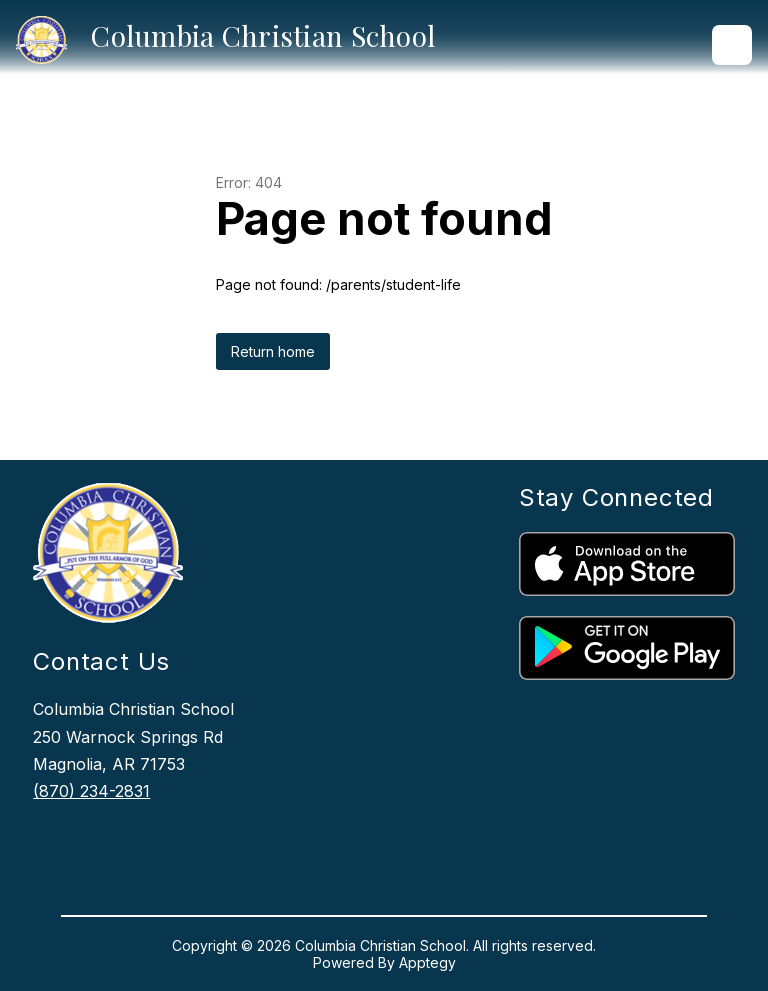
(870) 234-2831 (91, 791)
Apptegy (427, 962)
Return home (273, 351)
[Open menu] (732, 45)
